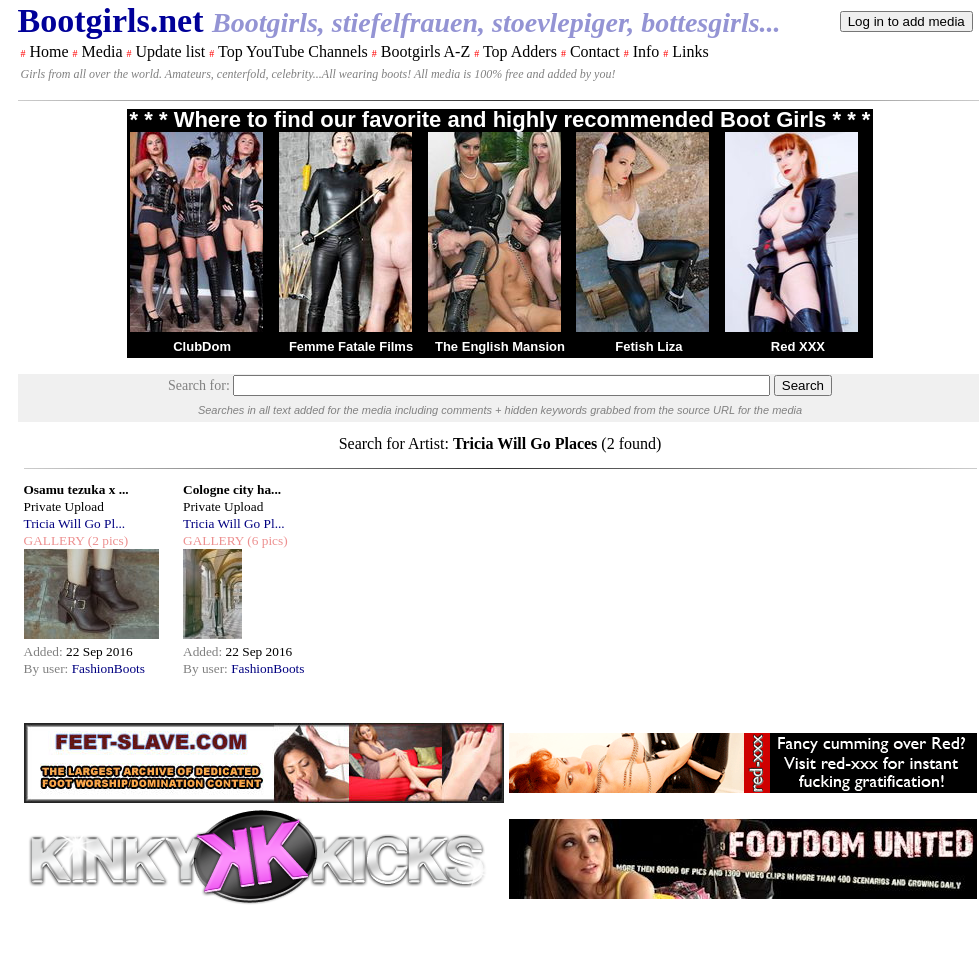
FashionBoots (108, 668)
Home (49, 51)
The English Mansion (500, 346)
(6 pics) (266, 540)
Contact (595, 51)
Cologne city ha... (232, 489)
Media (102, 51)
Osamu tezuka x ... (76, 489)
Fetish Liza (648, 346)
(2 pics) (106, 540)
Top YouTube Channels (293, 51)
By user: (48, 668)
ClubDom (202, 346)
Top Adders (520, 51)
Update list (170, 51)
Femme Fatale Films (351, 346)
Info (646, 51)
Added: (45, 651)
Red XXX (798, 346)
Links (690, 51)
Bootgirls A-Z (425, 51)
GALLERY (54, 540)
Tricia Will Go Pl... (75, 523)
